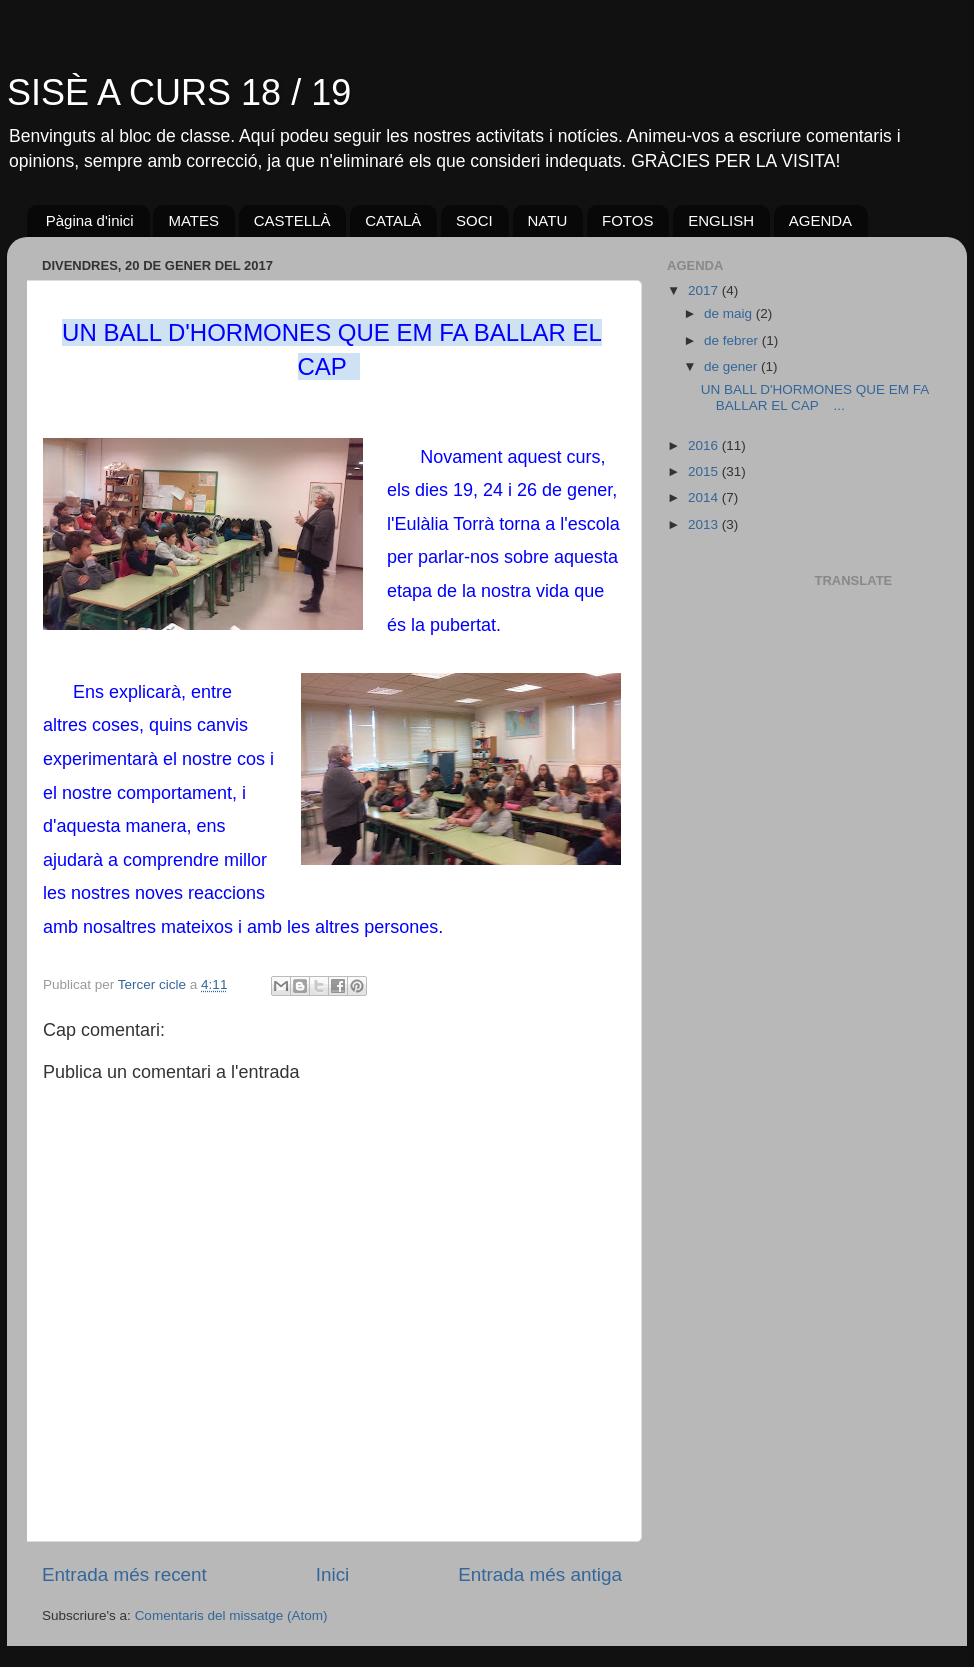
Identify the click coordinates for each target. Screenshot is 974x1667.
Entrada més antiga (540, 1574)
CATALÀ (393, 220)
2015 (705, 471)
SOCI (474, 220)
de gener (732, 366)
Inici (333, 1574)
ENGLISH (721, 220)
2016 (705, 445)
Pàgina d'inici (90, 220)
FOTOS (627, 220)
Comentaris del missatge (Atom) (231, 1615)
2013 (705, 524)
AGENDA (820, 220)
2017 (705, 290)
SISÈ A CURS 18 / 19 (179, 92)
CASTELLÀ (292, 220)
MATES (193, 220)
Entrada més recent (124, 1574)
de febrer (733, 340)
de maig (730, 313)
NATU (548, 220)
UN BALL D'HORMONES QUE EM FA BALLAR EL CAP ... (815, 397)
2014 (705, 497)
